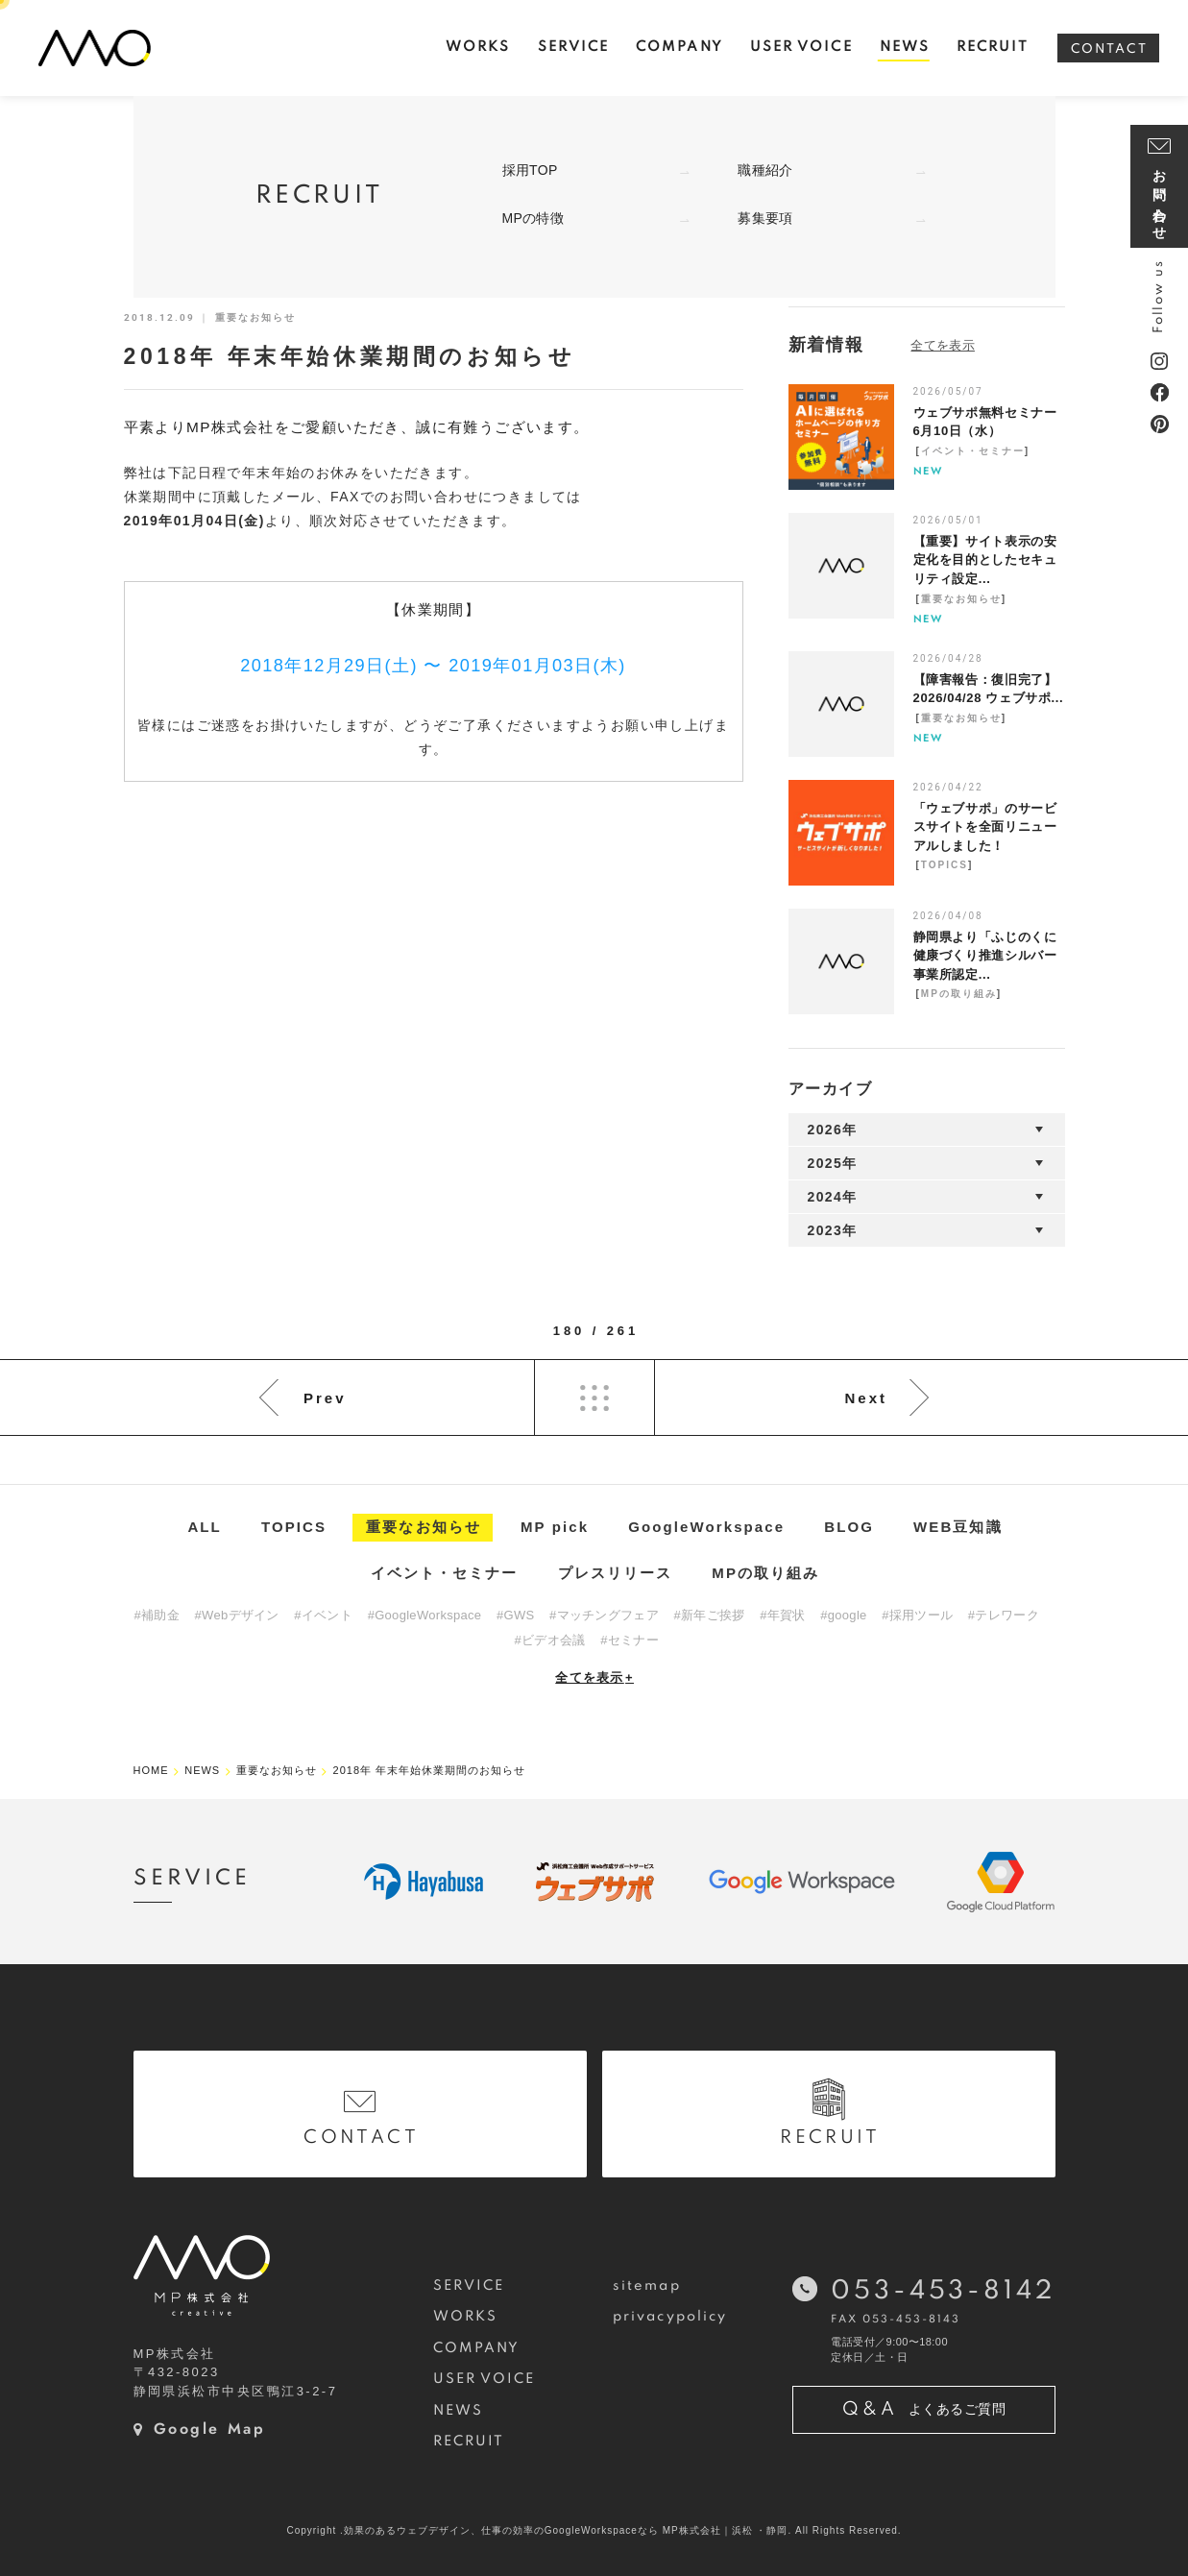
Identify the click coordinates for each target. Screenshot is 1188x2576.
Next (865, 1398)
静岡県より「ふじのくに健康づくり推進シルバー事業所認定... (985, 956)
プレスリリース (615, 1573)
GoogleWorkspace (706, 1527)
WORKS (465, 2316)
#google (843, 1615)
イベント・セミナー (973, 451)
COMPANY (477, 2348)
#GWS (515, 1615)
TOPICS (944, 865)
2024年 (833, 1196)
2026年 (833, 1129)
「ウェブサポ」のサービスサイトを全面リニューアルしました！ (985, 827)
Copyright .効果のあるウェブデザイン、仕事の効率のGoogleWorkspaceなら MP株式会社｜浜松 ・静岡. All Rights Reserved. (593, 2530)
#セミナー (629, 1640)
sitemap (647, 2286)
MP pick (555, 1527)
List (594, 1397)
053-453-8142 (943, 2291)
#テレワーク (1003, 1615)
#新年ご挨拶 (709, 1615)
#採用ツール (917, 1615)
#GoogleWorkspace (425, 1615)
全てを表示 (594, 1677)
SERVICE (469, 2286)
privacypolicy (670, 2316)
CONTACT (1109, 49)
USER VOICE (484, 2379)
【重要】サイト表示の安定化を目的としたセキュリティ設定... (985, 560)
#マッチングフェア (604, 1615)
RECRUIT (469, 2441)
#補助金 (157, 1615)
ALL (204, 1527)
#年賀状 (782, 1615)
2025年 (833, 1163)
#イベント (323, 1615)
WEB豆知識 (958, 1527)
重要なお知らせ (961, 599)
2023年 (833, 1230)
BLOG (849, 1527)
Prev (325, 1398)
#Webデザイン (237, 1615)
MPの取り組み (959, 993)
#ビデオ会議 (550, 1640)
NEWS (458, 2411)
